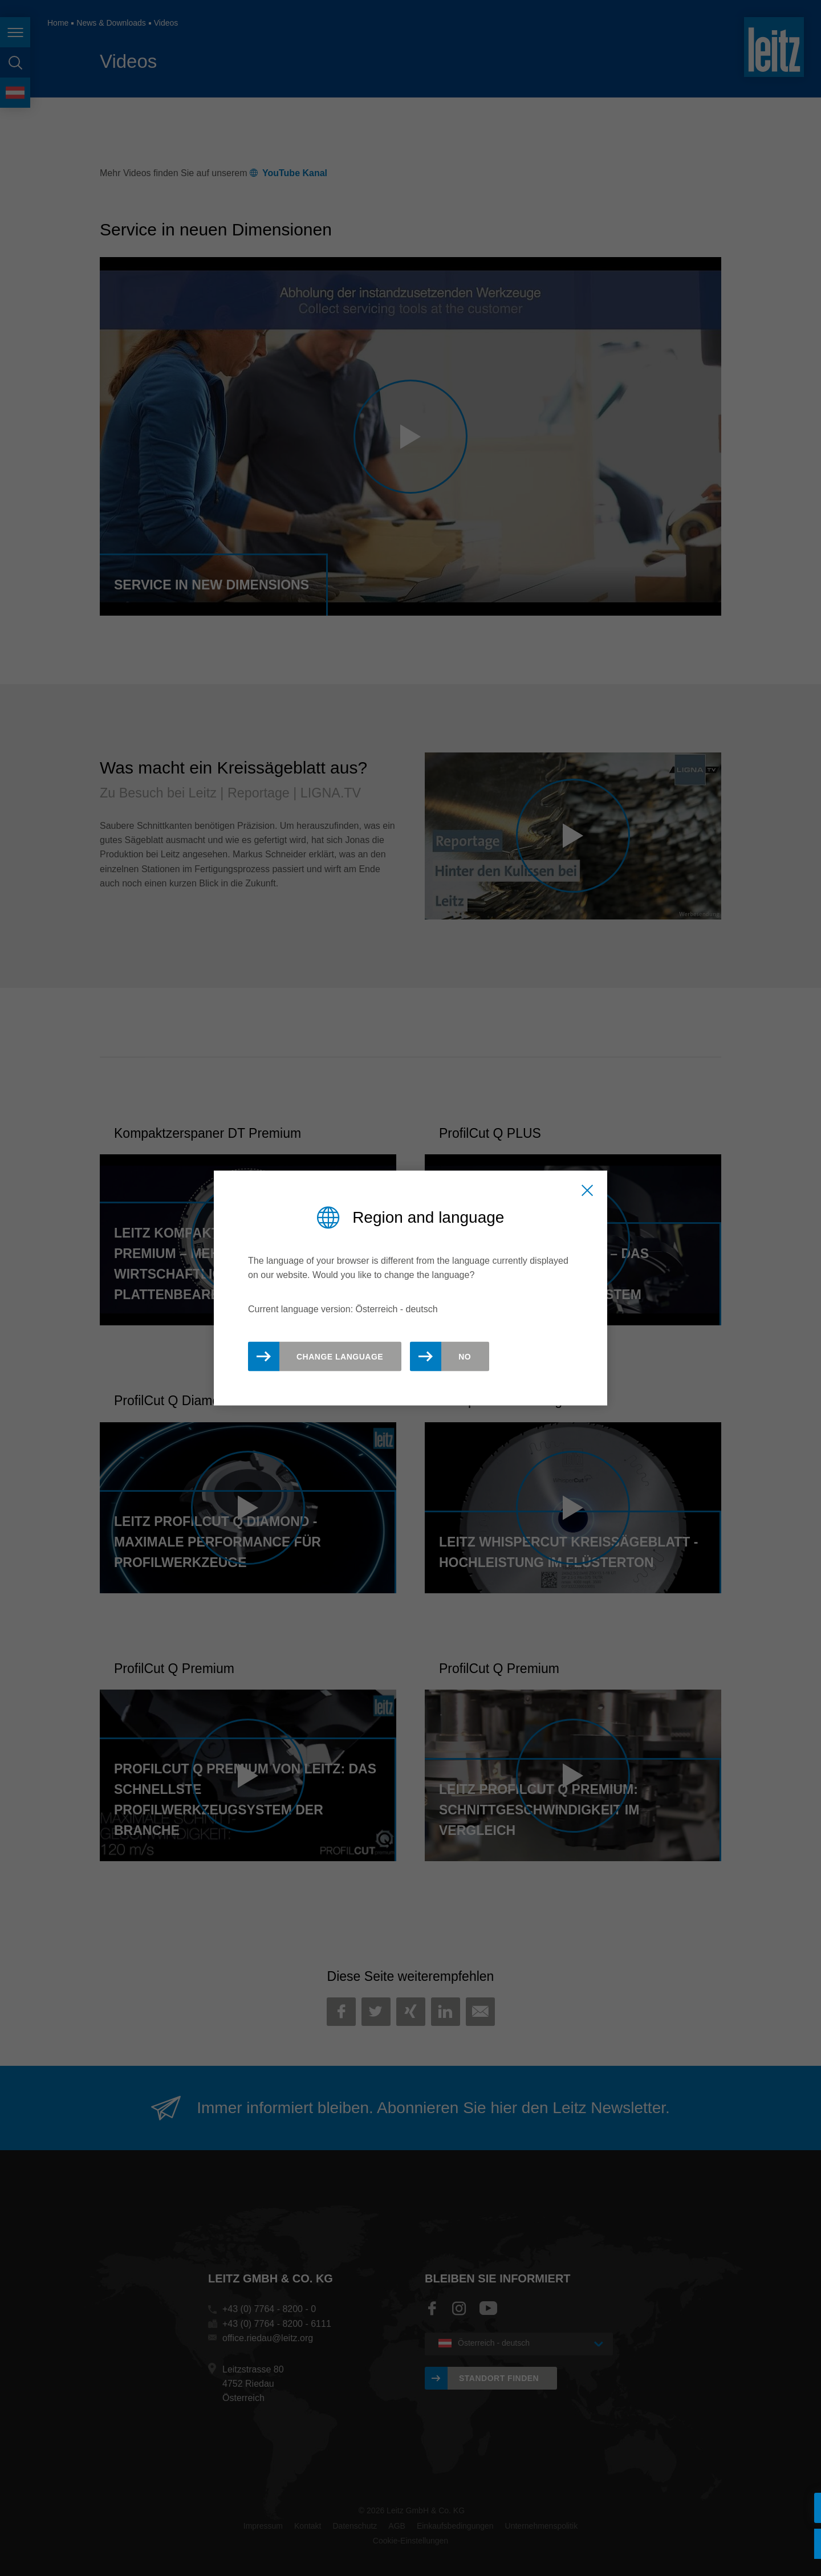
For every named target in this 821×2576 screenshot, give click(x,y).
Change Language (339, 1356)
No (464, 1356)
